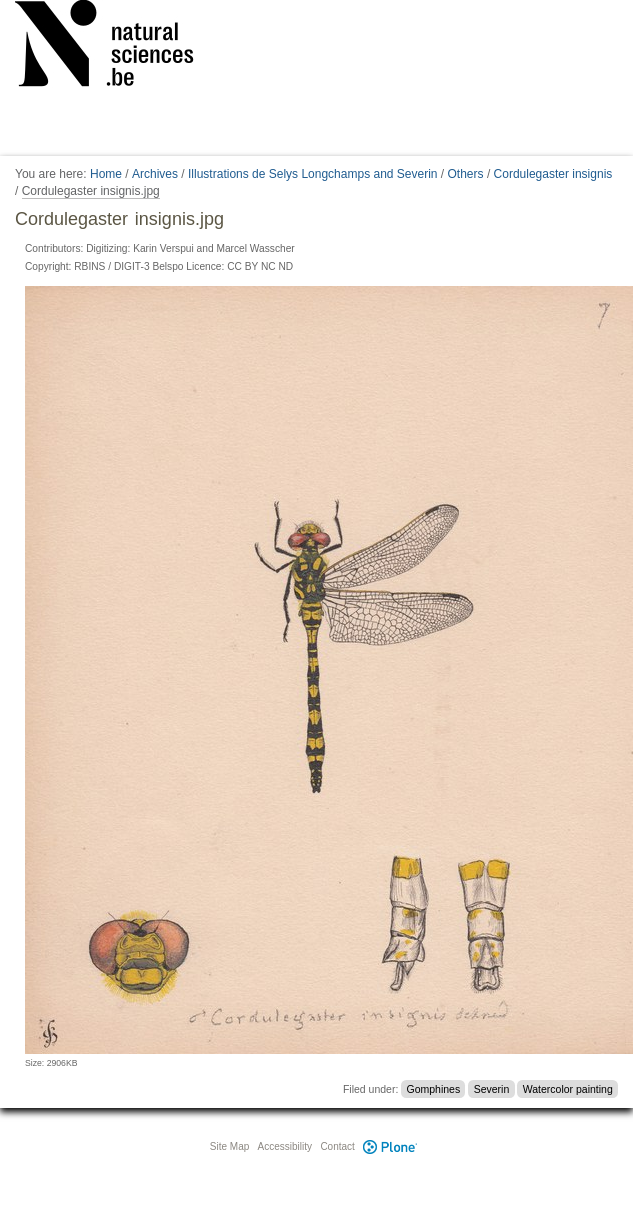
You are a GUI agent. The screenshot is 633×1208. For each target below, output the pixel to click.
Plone (391, 1146)
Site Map (229, 1146)
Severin (492, 1089)
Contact (337, 1146)
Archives (155, 174)
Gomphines (434, 1089)
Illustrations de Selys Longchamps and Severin (312, 174)
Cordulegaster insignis (553, 174)
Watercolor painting (568, 1089)
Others (466, 174)
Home (106, 174)
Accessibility (285, 1146)
